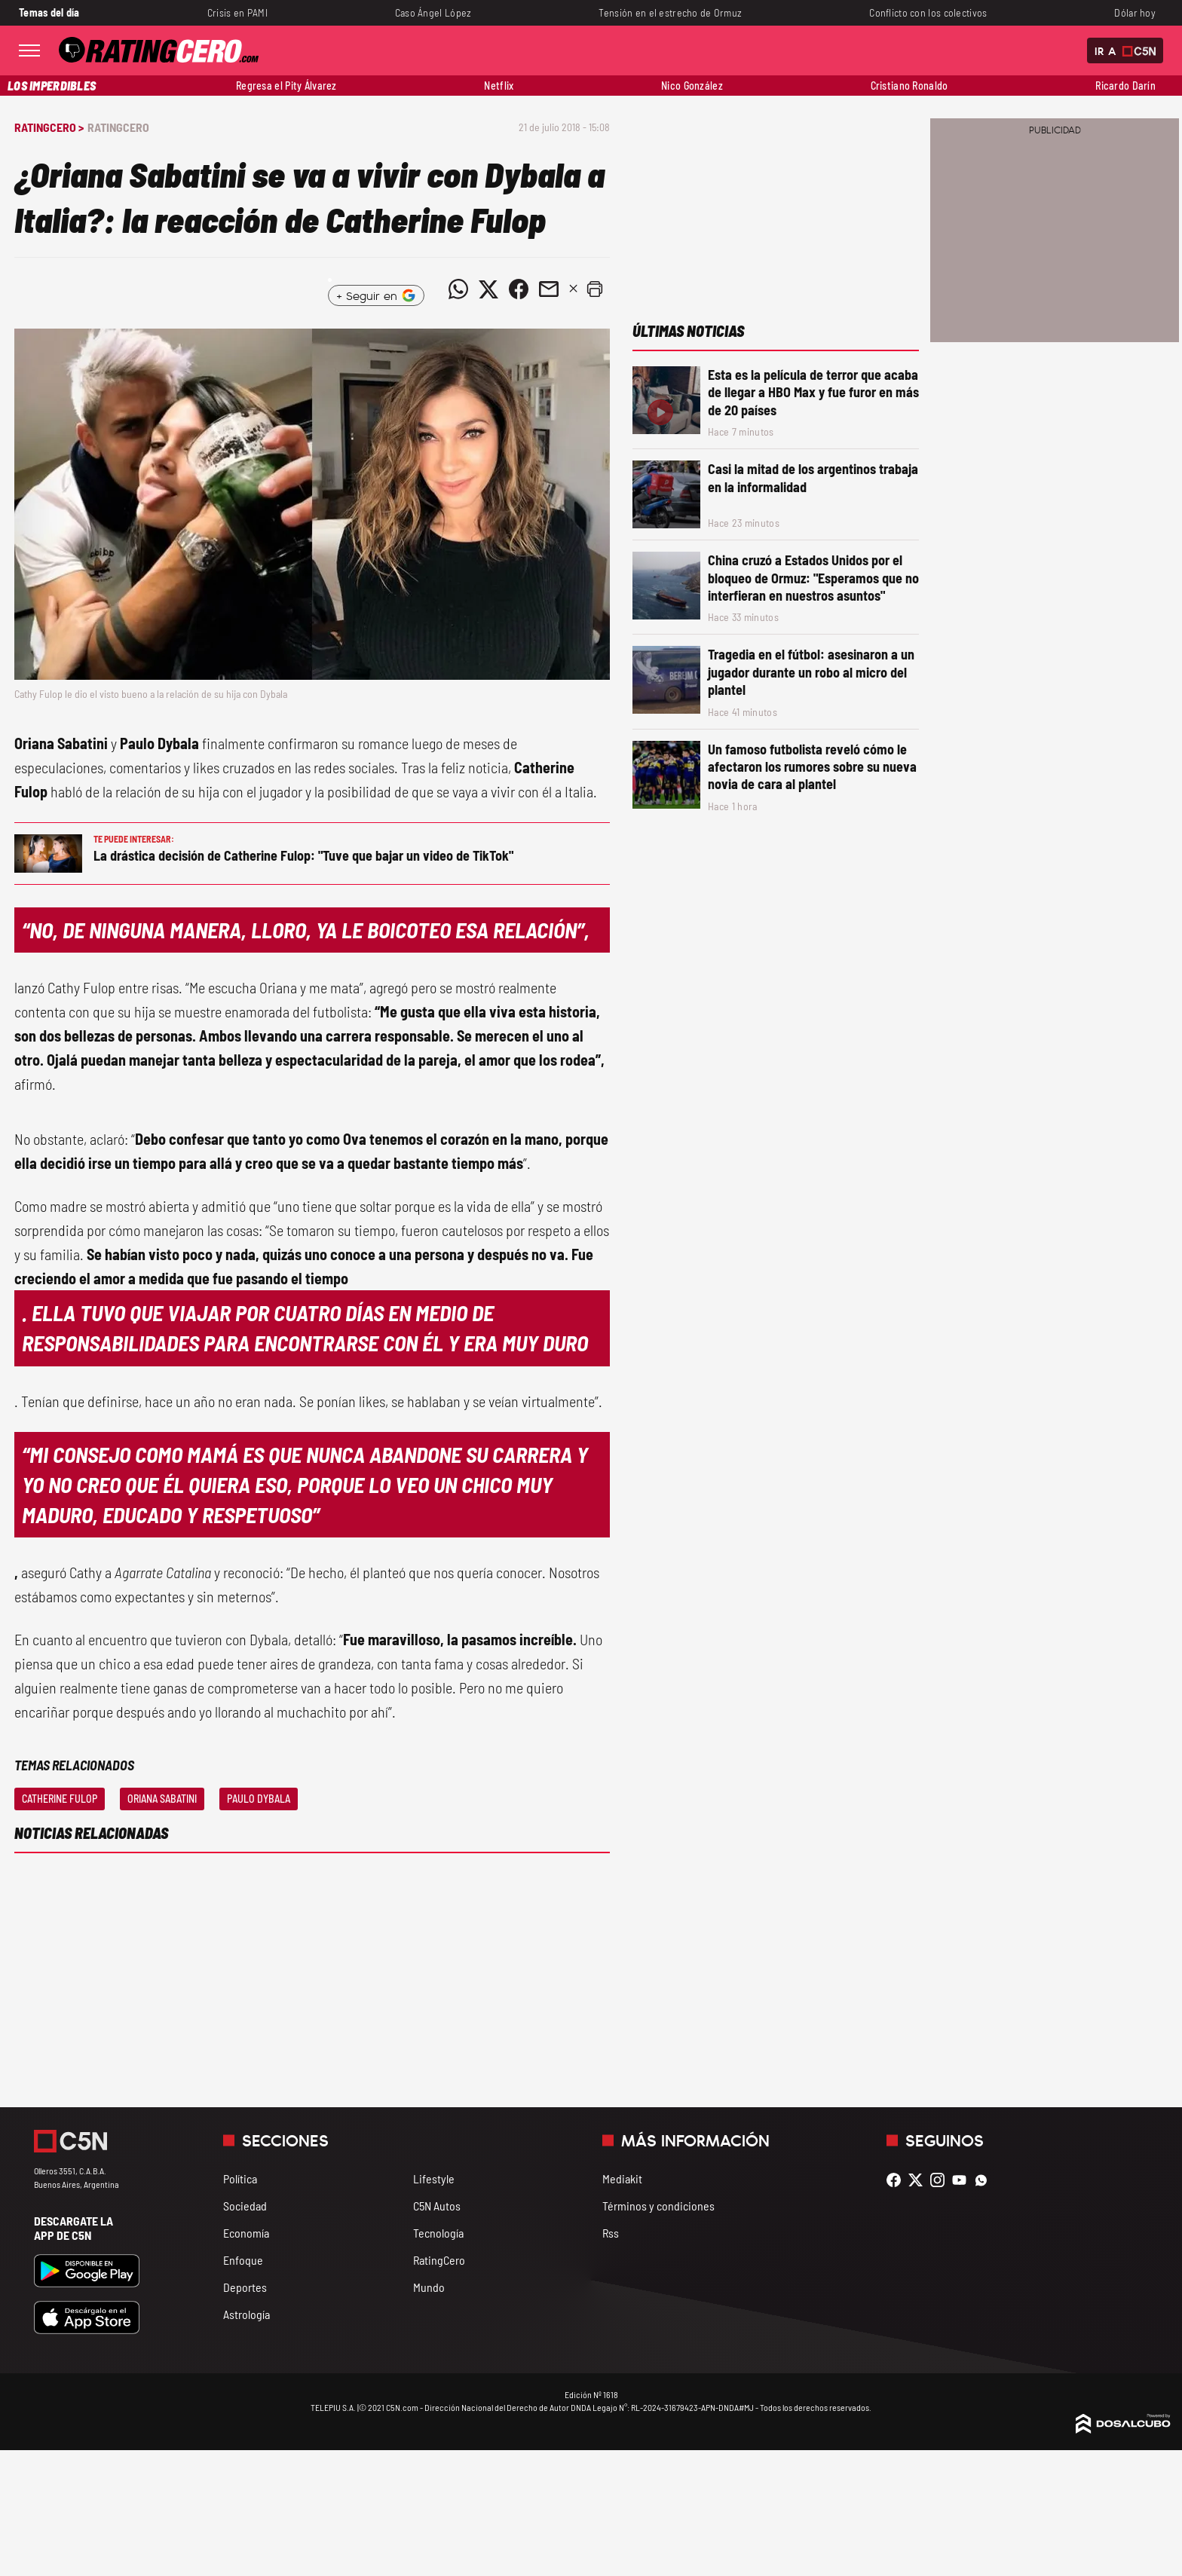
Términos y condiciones (658, 2205)
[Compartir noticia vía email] (549, 289)
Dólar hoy (1135, 12)
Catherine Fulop (59, 1798)
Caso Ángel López (433, 12)
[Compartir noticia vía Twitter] (488, 289)
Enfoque (243, 2260)
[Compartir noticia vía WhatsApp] (458, 289)
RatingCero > (49, 127)
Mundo (429, 2287)
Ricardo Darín (1125, 85)
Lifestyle (434, 2178)
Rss (610, 2233)
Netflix (498, 85)
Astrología (246, 2314)
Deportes (245, 2287)
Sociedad (245, 2205)
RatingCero (118, 127)
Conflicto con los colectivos (928, 12)
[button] (595, 289)
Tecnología (438, 2233)
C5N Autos (437, 2205)
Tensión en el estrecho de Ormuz (670, 12)
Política (240, 2178)
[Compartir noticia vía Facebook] (519, 289)
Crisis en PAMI (237, 12)
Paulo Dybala (258, 1798)
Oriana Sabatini (162, 1798)
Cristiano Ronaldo (909, 85)
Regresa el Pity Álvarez (286, 85)
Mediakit (622, 2178)
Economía (246, 2233)
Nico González (692, 85)
